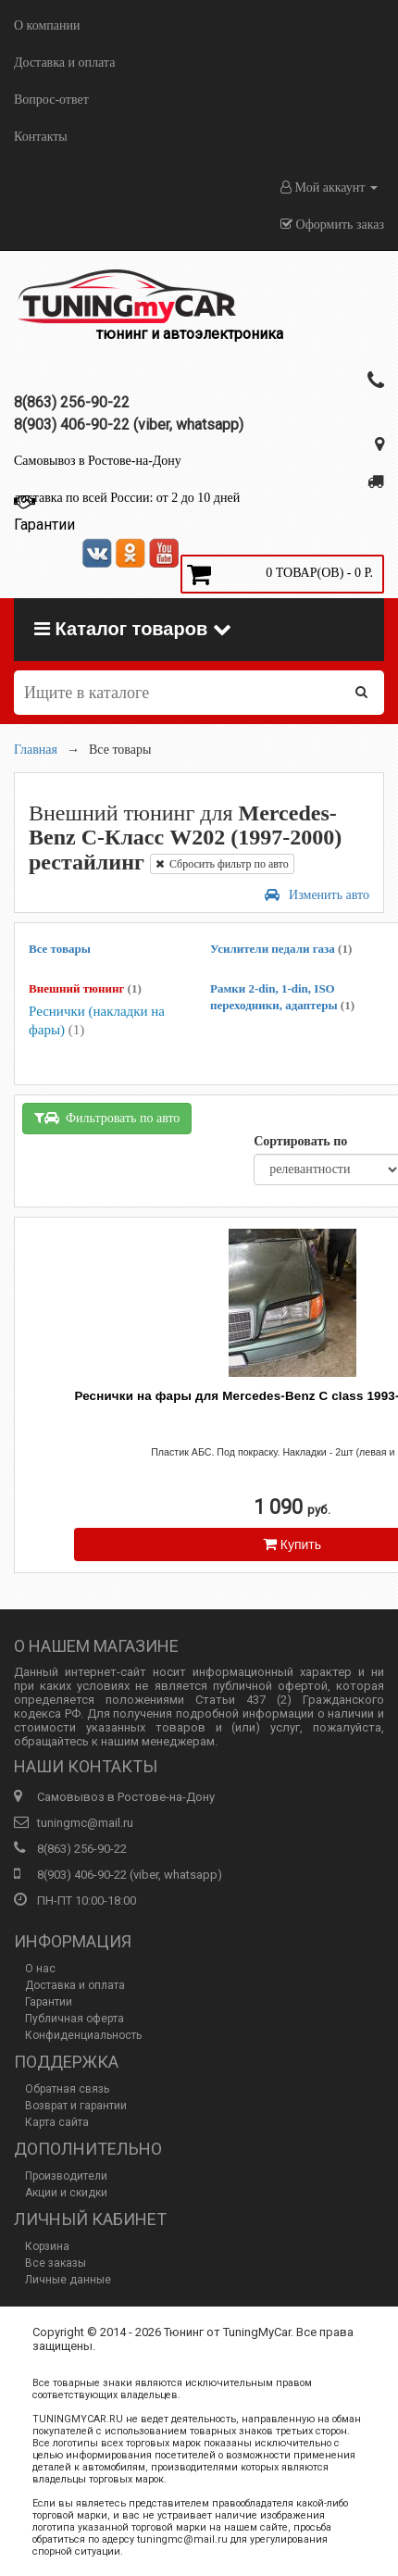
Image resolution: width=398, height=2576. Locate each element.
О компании (47, 25)
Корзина (47, 2246)
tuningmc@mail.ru (85, 1823)
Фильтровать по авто (107, 1118)
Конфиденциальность (83, 2035)
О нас (40, 1968)
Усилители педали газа (281, 949)
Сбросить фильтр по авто (222, 863)
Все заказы (55, 2263)
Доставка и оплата (64, 62)
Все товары (60, 949)
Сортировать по (300, 1141)
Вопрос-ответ (51, 99)
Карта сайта (57, 2122)
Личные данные (68, 2279)
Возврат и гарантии (76, 2105)
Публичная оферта (74, 2018)
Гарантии (48, 2001)
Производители (66, 2176)
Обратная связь (67, 2088)
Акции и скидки (66, 2192)
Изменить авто (317, 895)
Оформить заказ (332, 224)
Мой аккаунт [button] (329, 187)
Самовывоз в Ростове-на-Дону (97, 461)
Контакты (41, 137)
